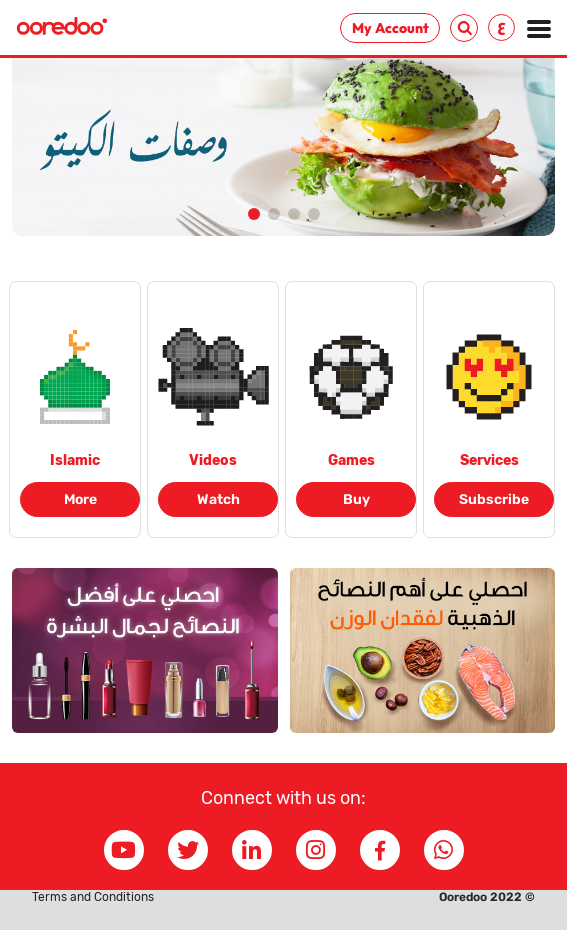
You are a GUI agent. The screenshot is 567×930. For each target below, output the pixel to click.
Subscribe (494, 499)
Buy (356, 499)
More (80, 499)
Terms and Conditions (93, 897)
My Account (390, 28)
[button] (254, 214)
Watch (218, 499)
